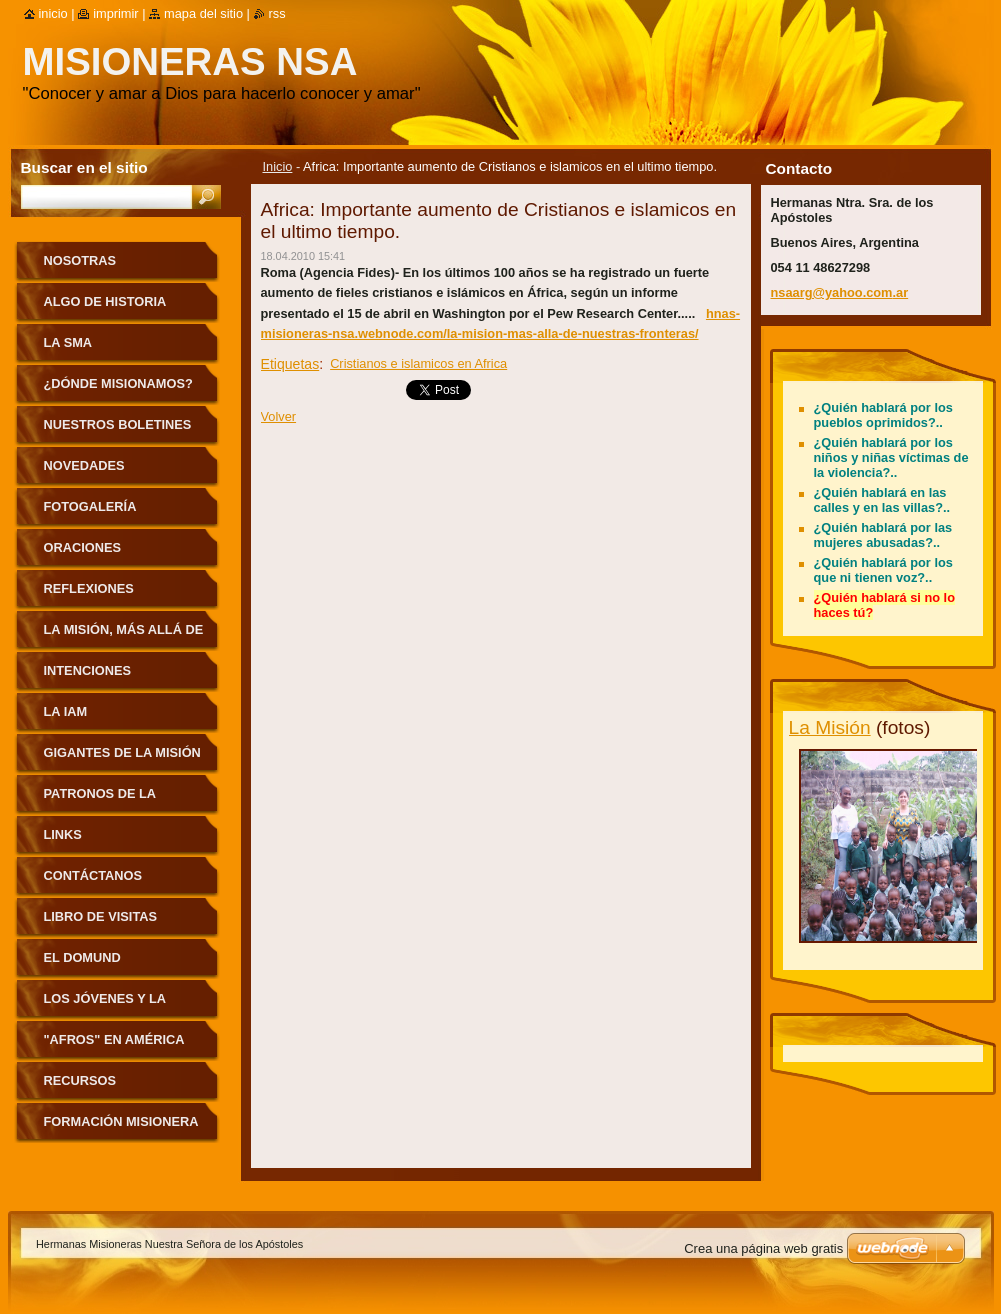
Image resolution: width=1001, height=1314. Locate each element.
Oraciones (83, 547)
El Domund (82, 957)
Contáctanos (93, 875)
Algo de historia (105, 301)
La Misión (830, 727)
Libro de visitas (101, 916)
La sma (68, 342)
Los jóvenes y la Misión (105, 1005)
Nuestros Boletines (118, 424)
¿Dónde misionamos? (118, 383)
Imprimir (116, 13)
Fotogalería (90, 506)
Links (63, 834)
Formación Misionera (121, 1121)
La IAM (66, 711)
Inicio (278, 166)
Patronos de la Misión (100, 800)
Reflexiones (89, 588)
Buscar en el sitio (84, 167)
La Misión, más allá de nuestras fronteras (124, 636)
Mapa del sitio (203, 13)
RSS (277, 13)
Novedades (84, 465)
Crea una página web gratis (763, 1248)
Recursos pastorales (87, 1087)
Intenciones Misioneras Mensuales (87, 677)
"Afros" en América (114, 1039)
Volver (279, 416)
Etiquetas (290, 364)
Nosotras (80, 260)
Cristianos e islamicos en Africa (418, 363)
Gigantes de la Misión (122, 752)
